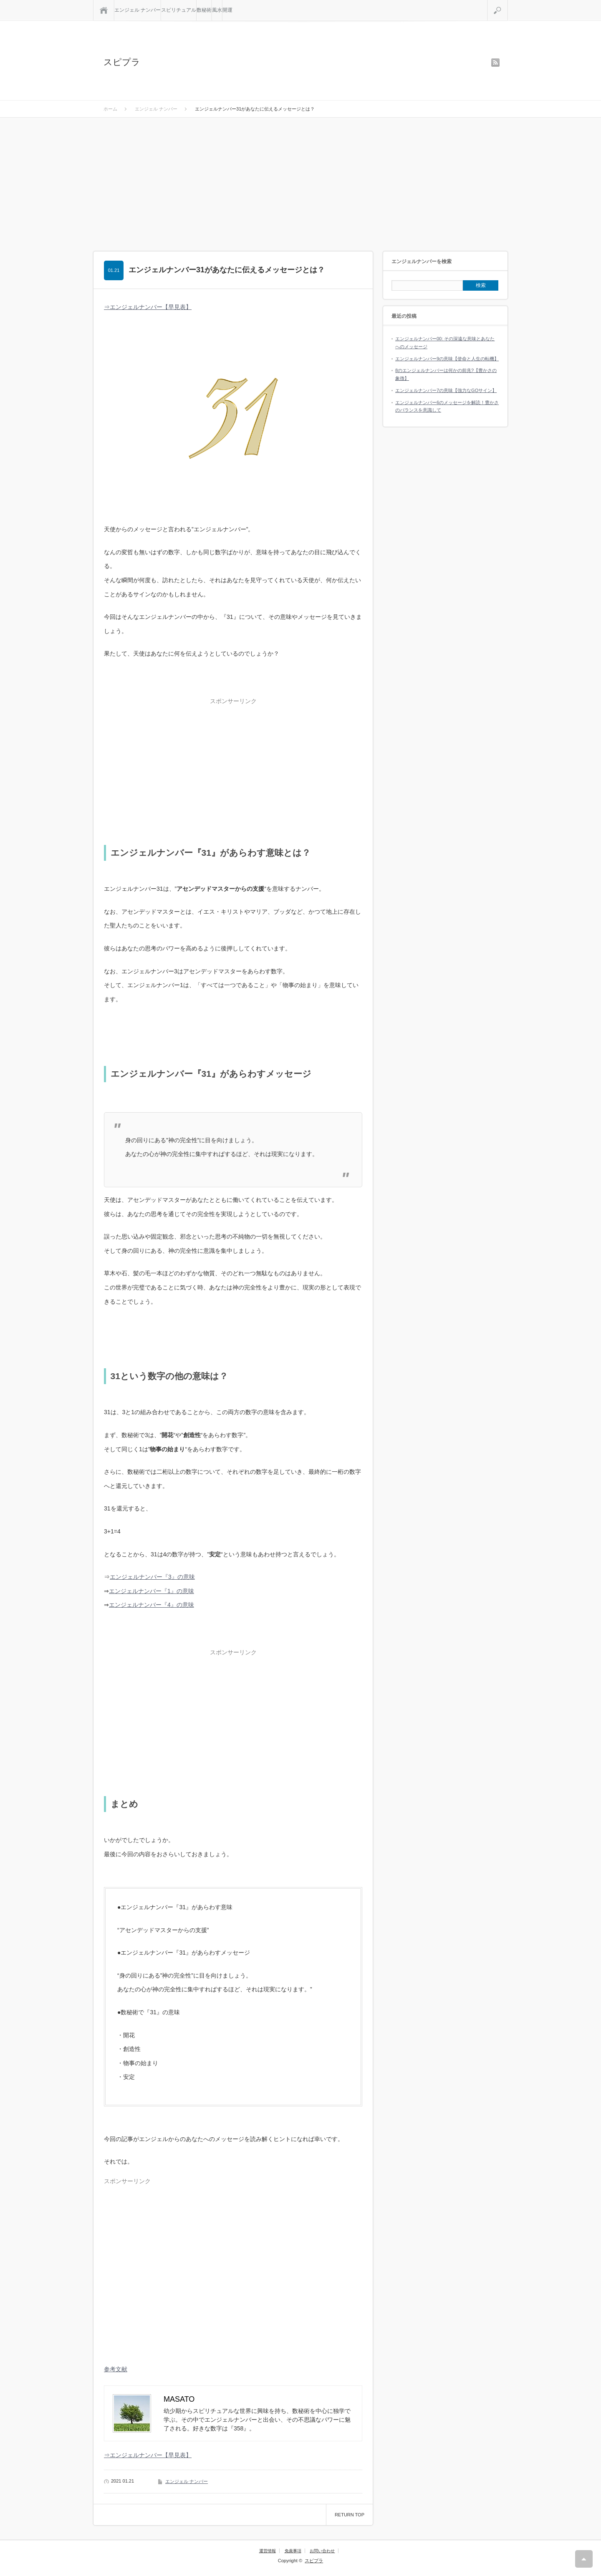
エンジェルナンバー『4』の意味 (151, 1604)
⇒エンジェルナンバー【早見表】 (148, 307)
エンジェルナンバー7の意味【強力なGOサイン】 (446, 390)
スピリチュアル (178, 10)
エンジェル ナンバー (137, 10)
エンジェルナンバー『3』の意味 (152, 1576)
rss (495, 62)
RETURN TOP (349, 2514)
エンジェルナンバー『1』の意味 (151, 1591)
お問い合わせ (322, 2550)
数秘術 (204, 10)
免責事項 (293, 2550)
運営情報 (267, 2550)
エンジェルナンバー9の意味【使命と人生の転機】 (447, 358)
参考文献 (115, 2369)
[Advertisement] (300, 180)
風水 (217, 10)
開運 (227, 10)
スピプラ (122, 62)
